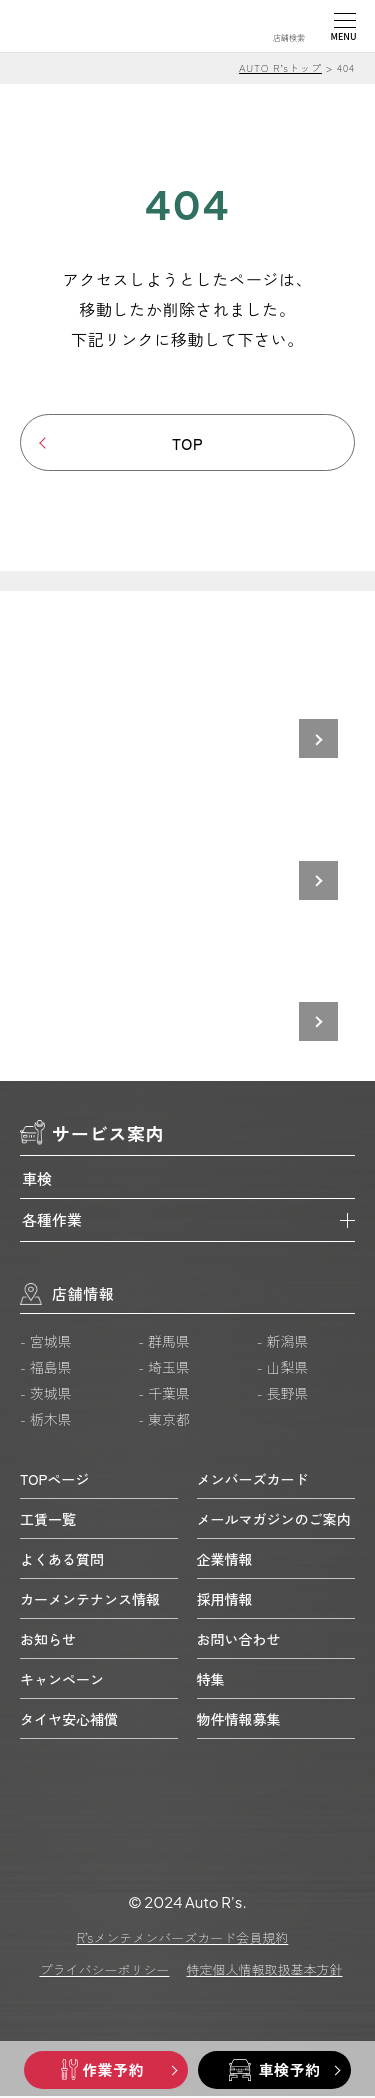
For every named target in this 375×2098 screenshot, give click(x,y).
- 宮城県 (46, 1343)
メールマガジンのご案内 (274, 1520)
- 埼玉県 (164, 1369)
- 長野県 (283, 1395)
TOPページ (54, 1480)
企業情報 (225, 1560)
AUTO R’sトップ (280, 67)
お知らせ (48, 1640)
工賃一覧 (48, 1520)
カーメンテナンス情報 (90, 1600)
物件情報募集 (239, 1720)
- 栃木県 (46, 1421)
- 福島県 (46, 1369)
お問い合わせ (239, 1640)
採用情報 (225, 1600)
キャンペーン (62, 1680)
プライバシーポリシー (104, 1971)
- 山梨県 (283, 1369)
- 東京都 (164, 1421)
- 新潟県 (283, 1343)
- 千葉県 (164, 1395)
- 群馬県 (164, 1343)
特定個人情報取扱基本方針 (265, 1971)
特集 (211, 1680)
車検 (37, 1180)
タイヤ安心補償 (69, 1720)
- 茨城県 (46, 1395)
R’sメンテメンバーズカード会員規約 (183, 1939)
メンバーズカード (253, 1480)
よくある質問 (62, 1560)
